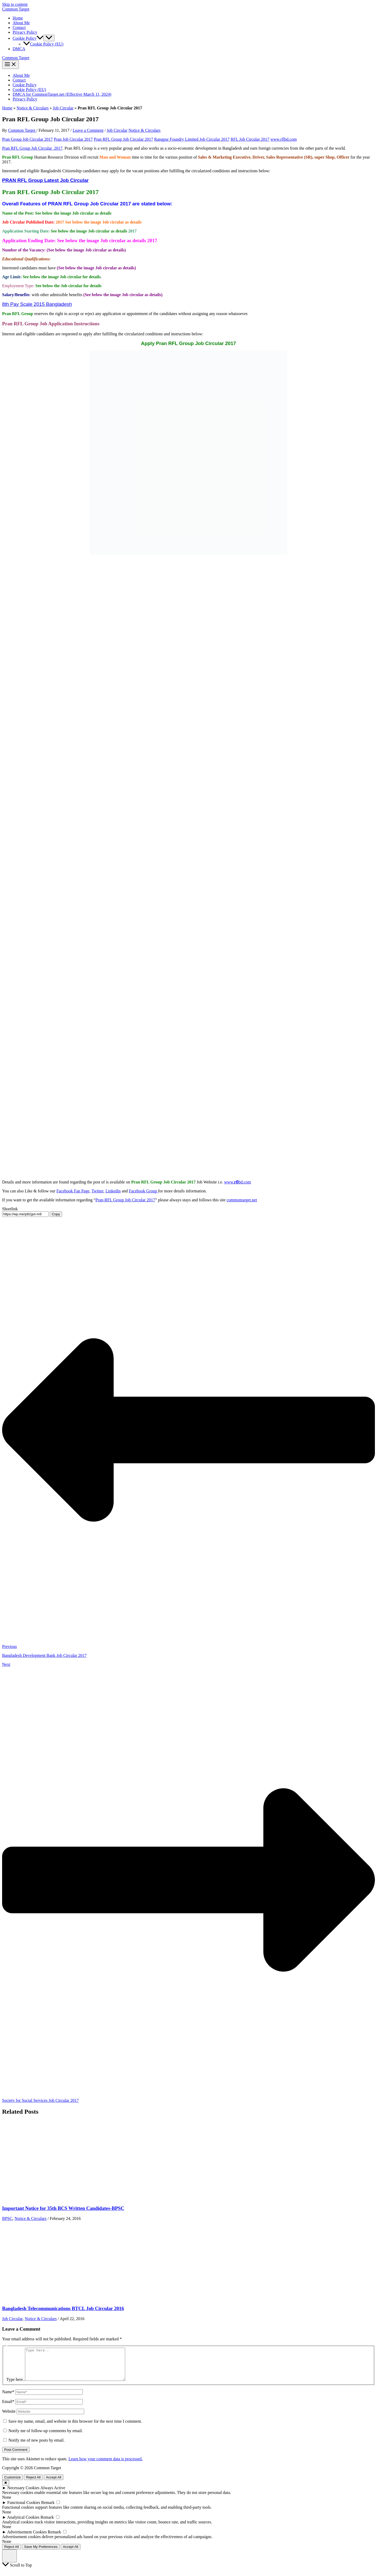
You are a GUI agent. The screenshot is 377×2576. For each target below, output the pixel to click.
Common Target (15, 9)
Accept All (54, 2484)
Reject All (33, 2484)
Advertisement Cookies (27, 2538)
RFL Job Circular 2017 (250, 139)
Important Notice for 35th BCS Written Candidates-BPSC (63, 2208)
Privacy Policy (25, 32)
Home (18, 18)
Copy (56, 1214)
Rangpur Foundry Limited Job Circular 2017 (192, 139)
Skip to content (15, 4)
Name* (8, 2398)
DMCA (19, 49)
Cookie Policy (25, 85)
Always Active (52, 2494)
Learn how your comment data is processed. (105, 2465)
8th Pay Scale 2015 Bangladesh (37, 304)
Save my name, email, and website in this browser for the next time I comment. (75, 2427)
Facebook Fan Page (73, 1191)
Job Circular (63, 108)
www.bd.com (237, 1182)
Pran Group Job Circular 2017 (27, 139)
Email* (8, 2408)
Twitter (97, 1191)
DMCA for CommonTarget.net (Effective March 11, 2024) (62, 94)
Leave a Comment (88, 130)
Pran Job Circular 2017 (73, 139)
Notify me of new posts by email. (36, 2446)
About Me (21, 23)
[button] (40, 38)
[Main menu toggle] (10, 64)
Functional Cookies (23, 2509)
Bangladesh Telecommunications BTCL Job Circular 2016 (63, 2308)
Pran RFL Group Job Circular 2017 (123, 139)
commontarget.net (242, 1200)
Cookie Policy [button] (28, 38)
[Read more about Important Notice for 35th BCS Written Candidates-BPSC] (41, 2198)
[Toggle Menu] (48, 38)
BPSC (7, 2218)
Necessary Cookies (23, 2494)
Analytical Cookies (23, 2523)
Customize (12, 2484)
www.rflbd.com (284, 139)
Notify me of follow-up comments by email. (45, 2437)
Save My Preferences (41, 2553)
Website (9, 2417)
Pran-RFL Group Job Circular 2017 (125, 1200)
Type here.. (15, 2385)
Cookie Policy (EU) (43, 44)
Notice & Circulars (33, 108)
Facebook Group (143, 1191)
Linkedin (113, 1191)
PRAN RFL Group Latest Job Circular (45, 180)
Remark (48, 2509)
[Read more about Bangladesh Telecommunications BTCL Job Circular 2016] (41, 2298)
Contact (19, 27)
